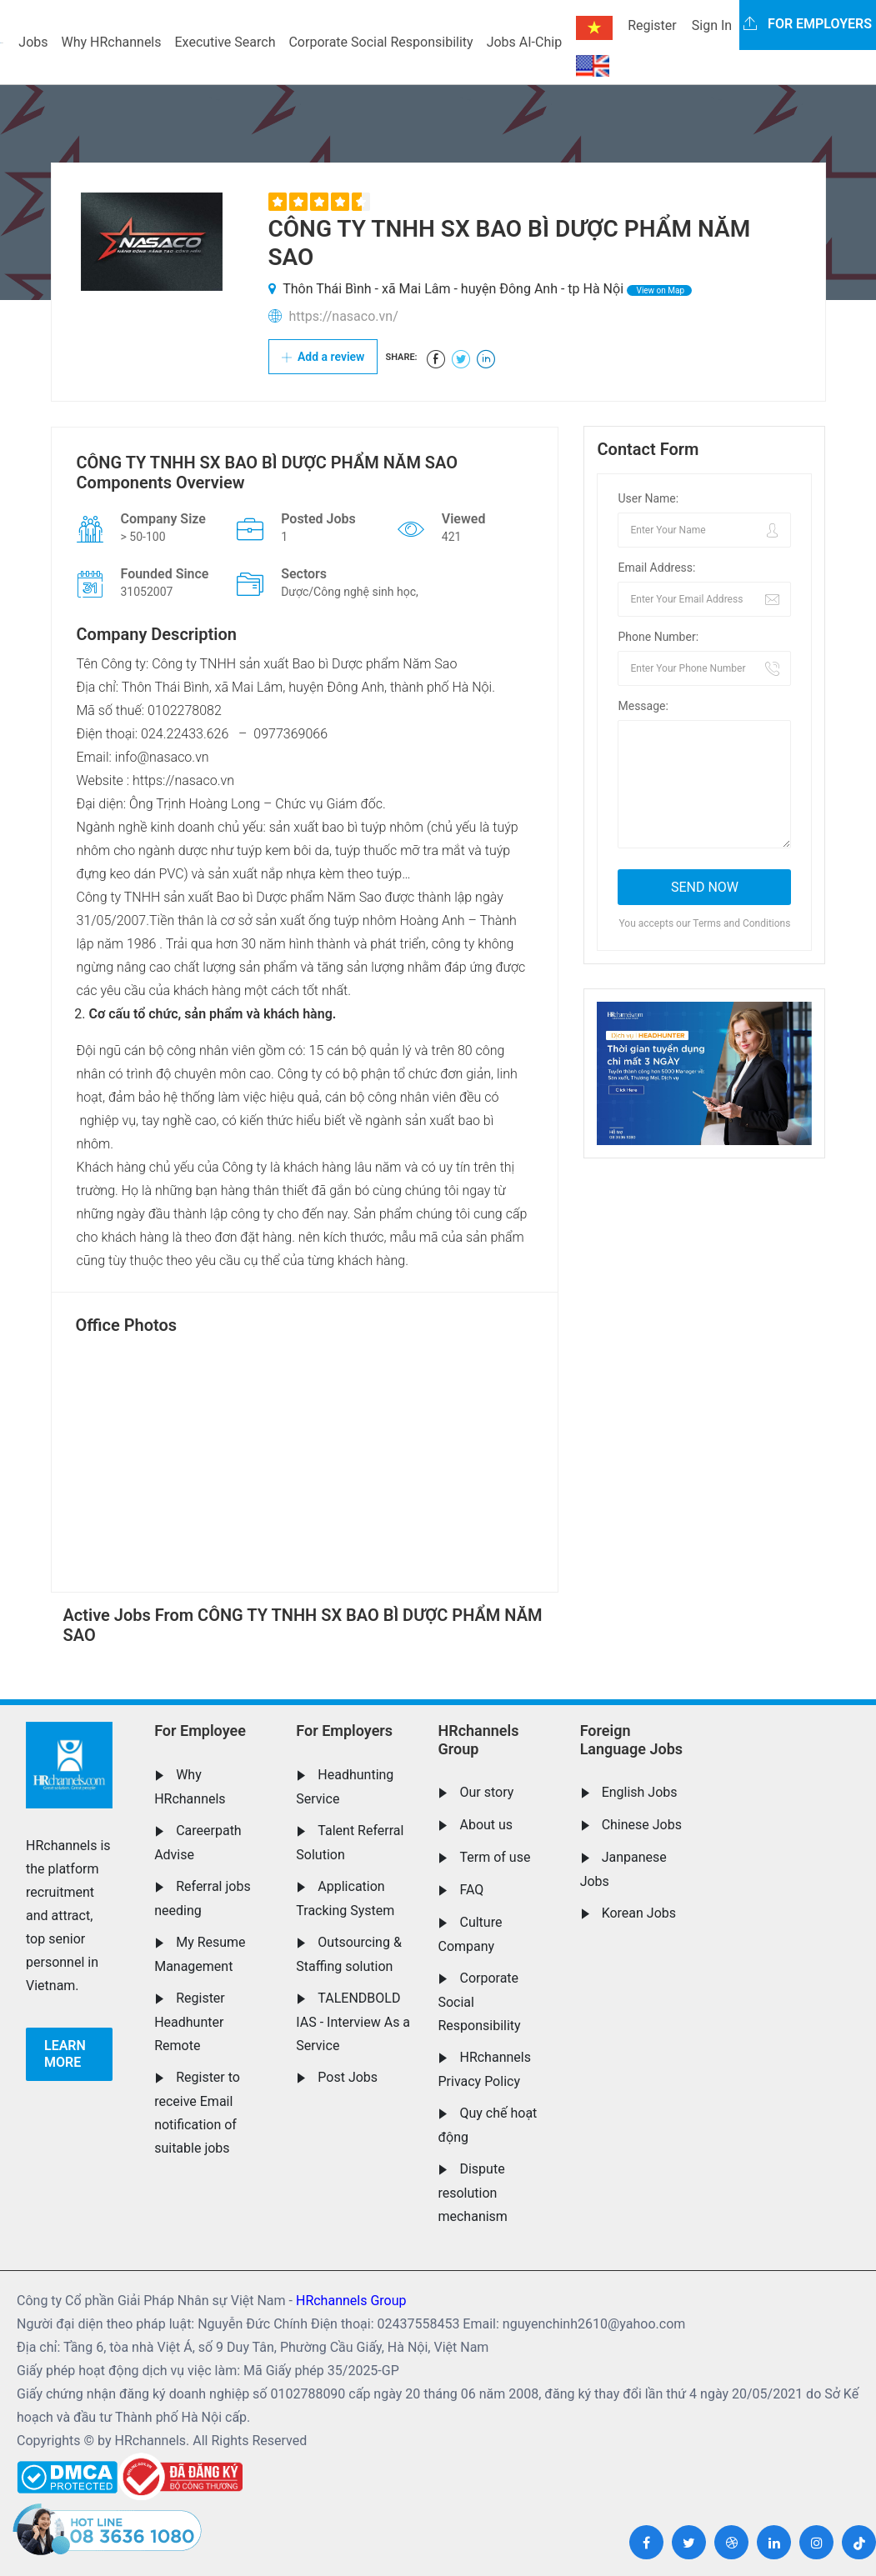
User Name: (648, 498)
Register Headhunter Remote (189, 2021)
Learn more (65, 2054)
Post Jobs (348, 2077)
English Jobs (640, 1792)
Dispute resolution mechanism (472, 2192)
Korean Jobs (639, 1913)
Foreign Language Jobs (631, 1740)
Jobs (33, 42)
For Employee (200, 1730)
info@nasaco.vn (162, 757)
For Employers (344, 1730)
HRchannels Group (478, 1740)
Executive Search (225, 42)
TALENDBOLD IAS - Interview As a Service (353, 2021)
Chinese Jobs (642, 1825)
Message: (643, 706)
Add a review (323, 356)
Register (652, 25)
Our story (486, 1792)
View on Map (659, 290)
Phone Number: (658, 636)
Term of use (494, 1857)
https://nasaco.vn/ (343, 316)
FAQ (471, 1890)
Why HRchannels (112, 42)
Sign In (712, 25)
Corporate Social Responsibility (380, 42)
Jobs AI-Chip (524, 42)
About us (486, 1825)
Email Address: (656, 567)
